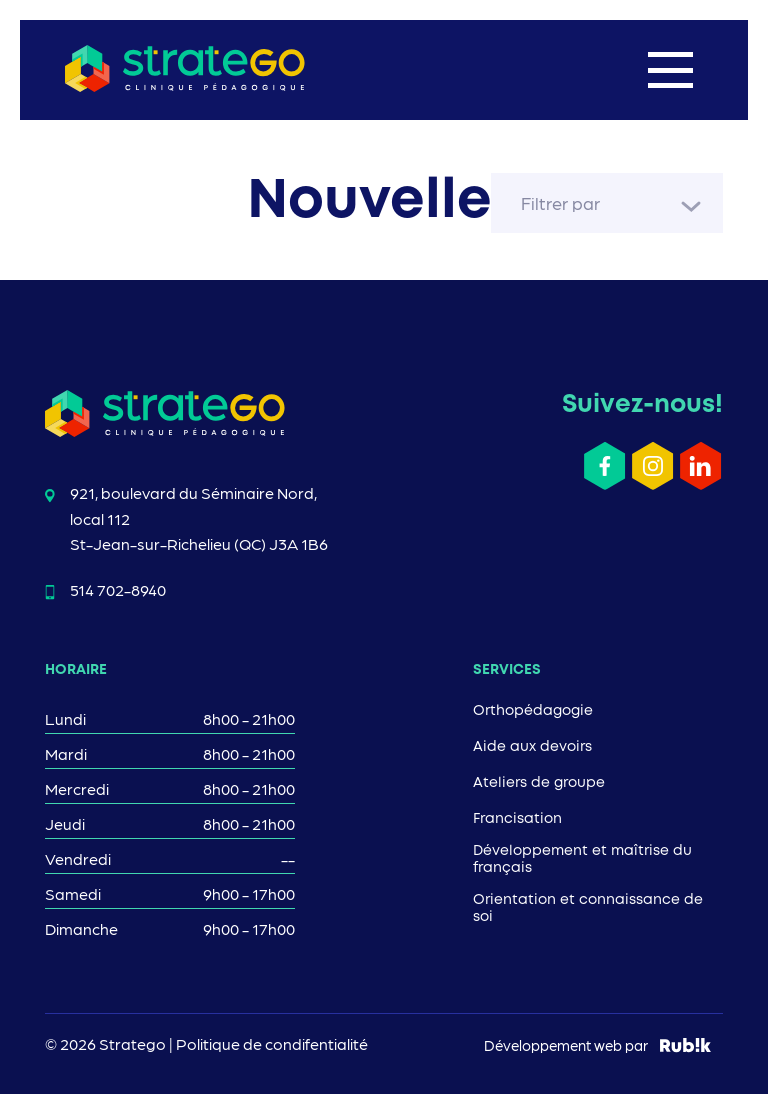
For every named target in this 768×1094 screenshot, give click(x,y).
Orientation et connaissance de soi (588, 908)
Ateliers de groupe (539, 783)
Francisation (517, 819)
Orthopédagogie (533, 711)
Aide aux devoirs (532, 747)
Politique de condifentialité (272, 1043)
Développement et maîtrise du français (582, 859)
